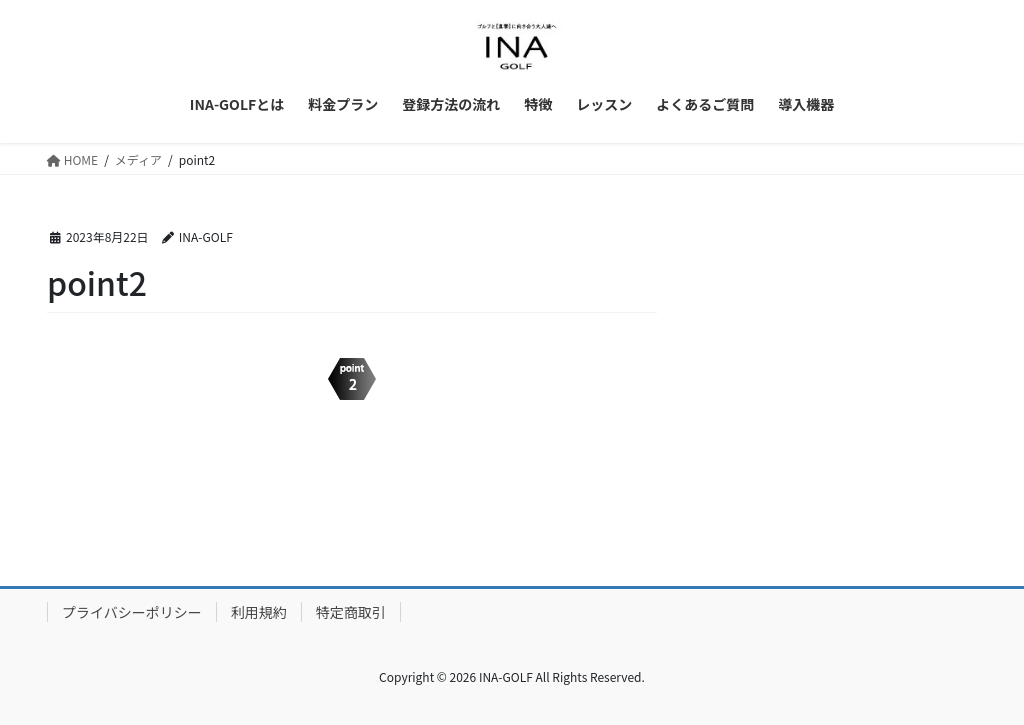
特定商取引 (351, 612)
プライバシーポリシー (132, 612)
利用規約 (259, 612)
